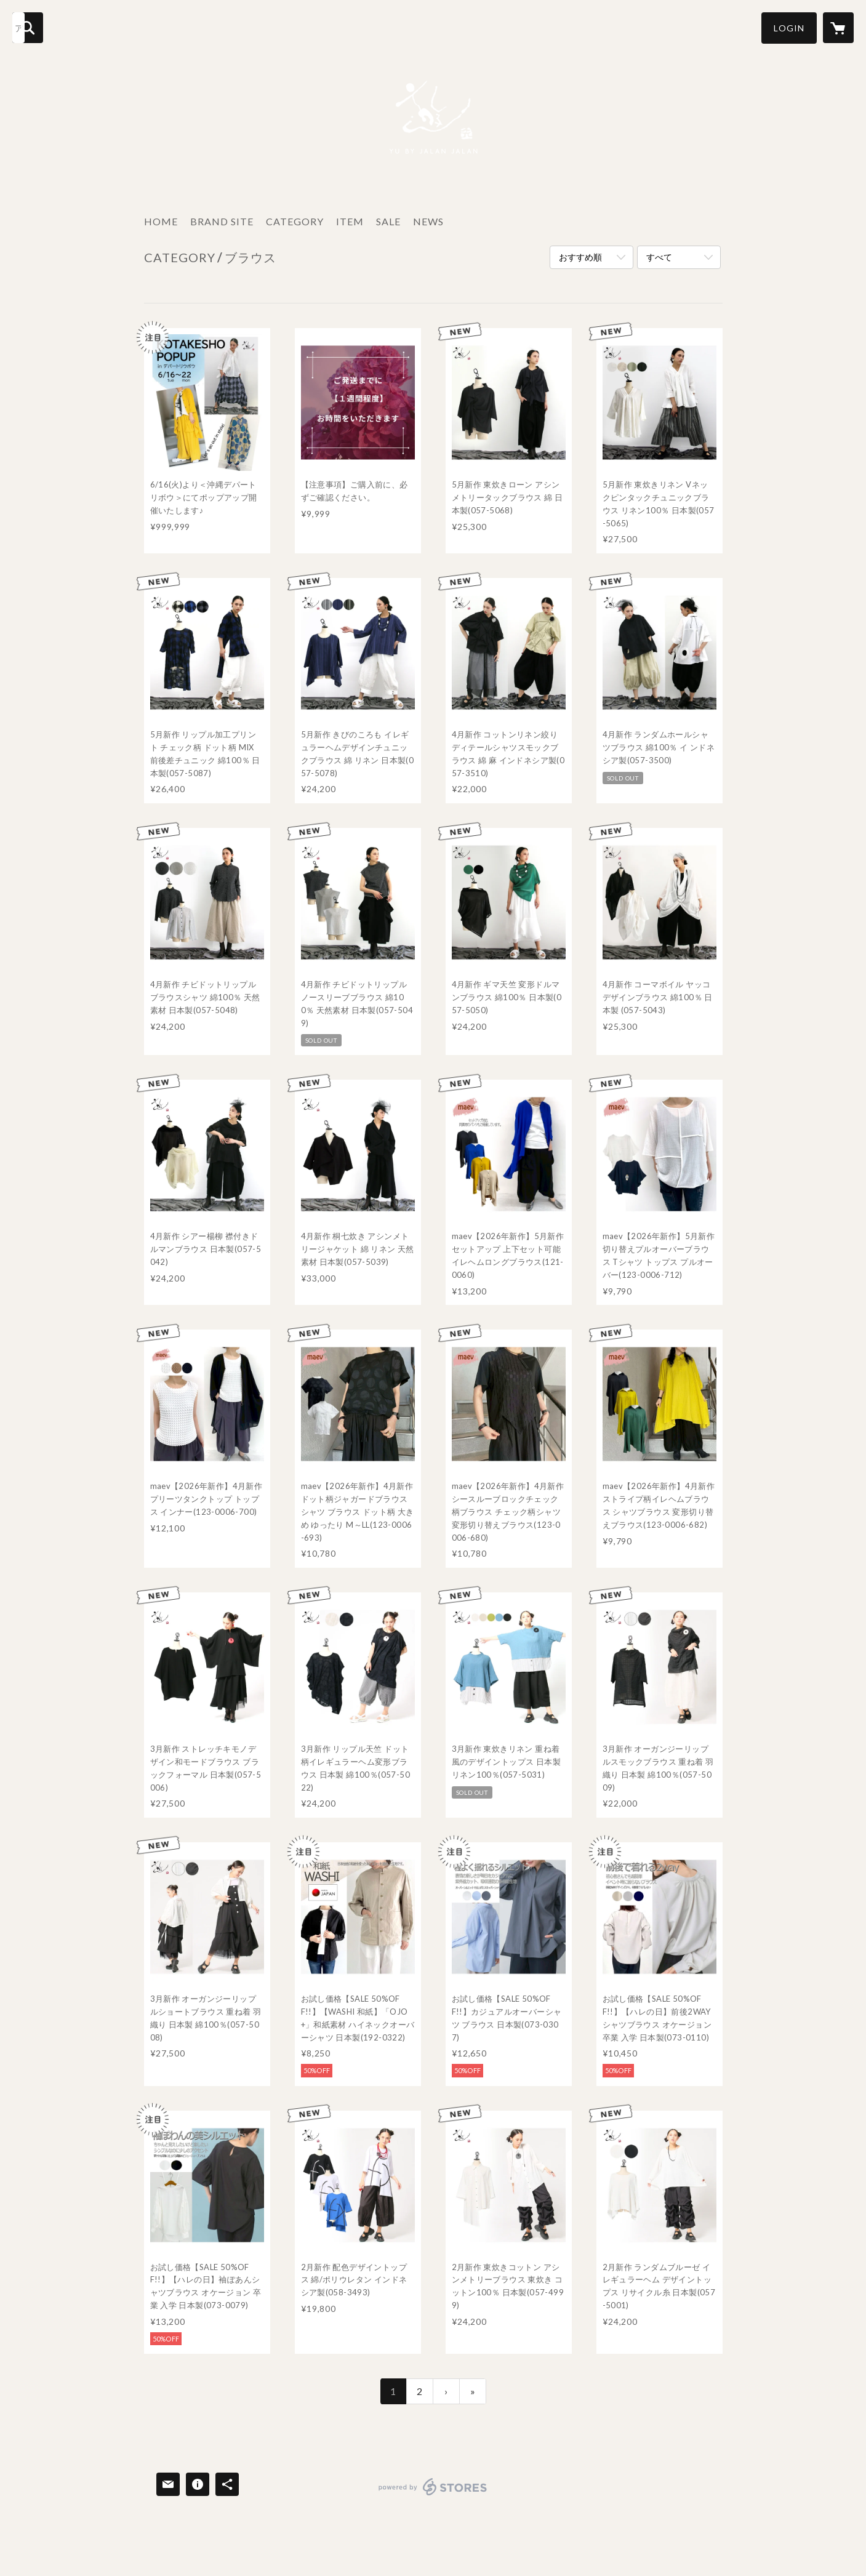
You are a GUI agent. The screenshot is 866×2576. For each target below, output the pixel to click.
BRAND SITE (222, 221)
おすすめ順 (580, 257)
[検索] (27, 27)
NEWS (428, 221)
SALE (388, 221)
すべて (659, 257)
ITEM (350, 221)
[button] (789, 28)
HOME (161, 221)
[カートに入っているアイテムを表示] (838, 27)
